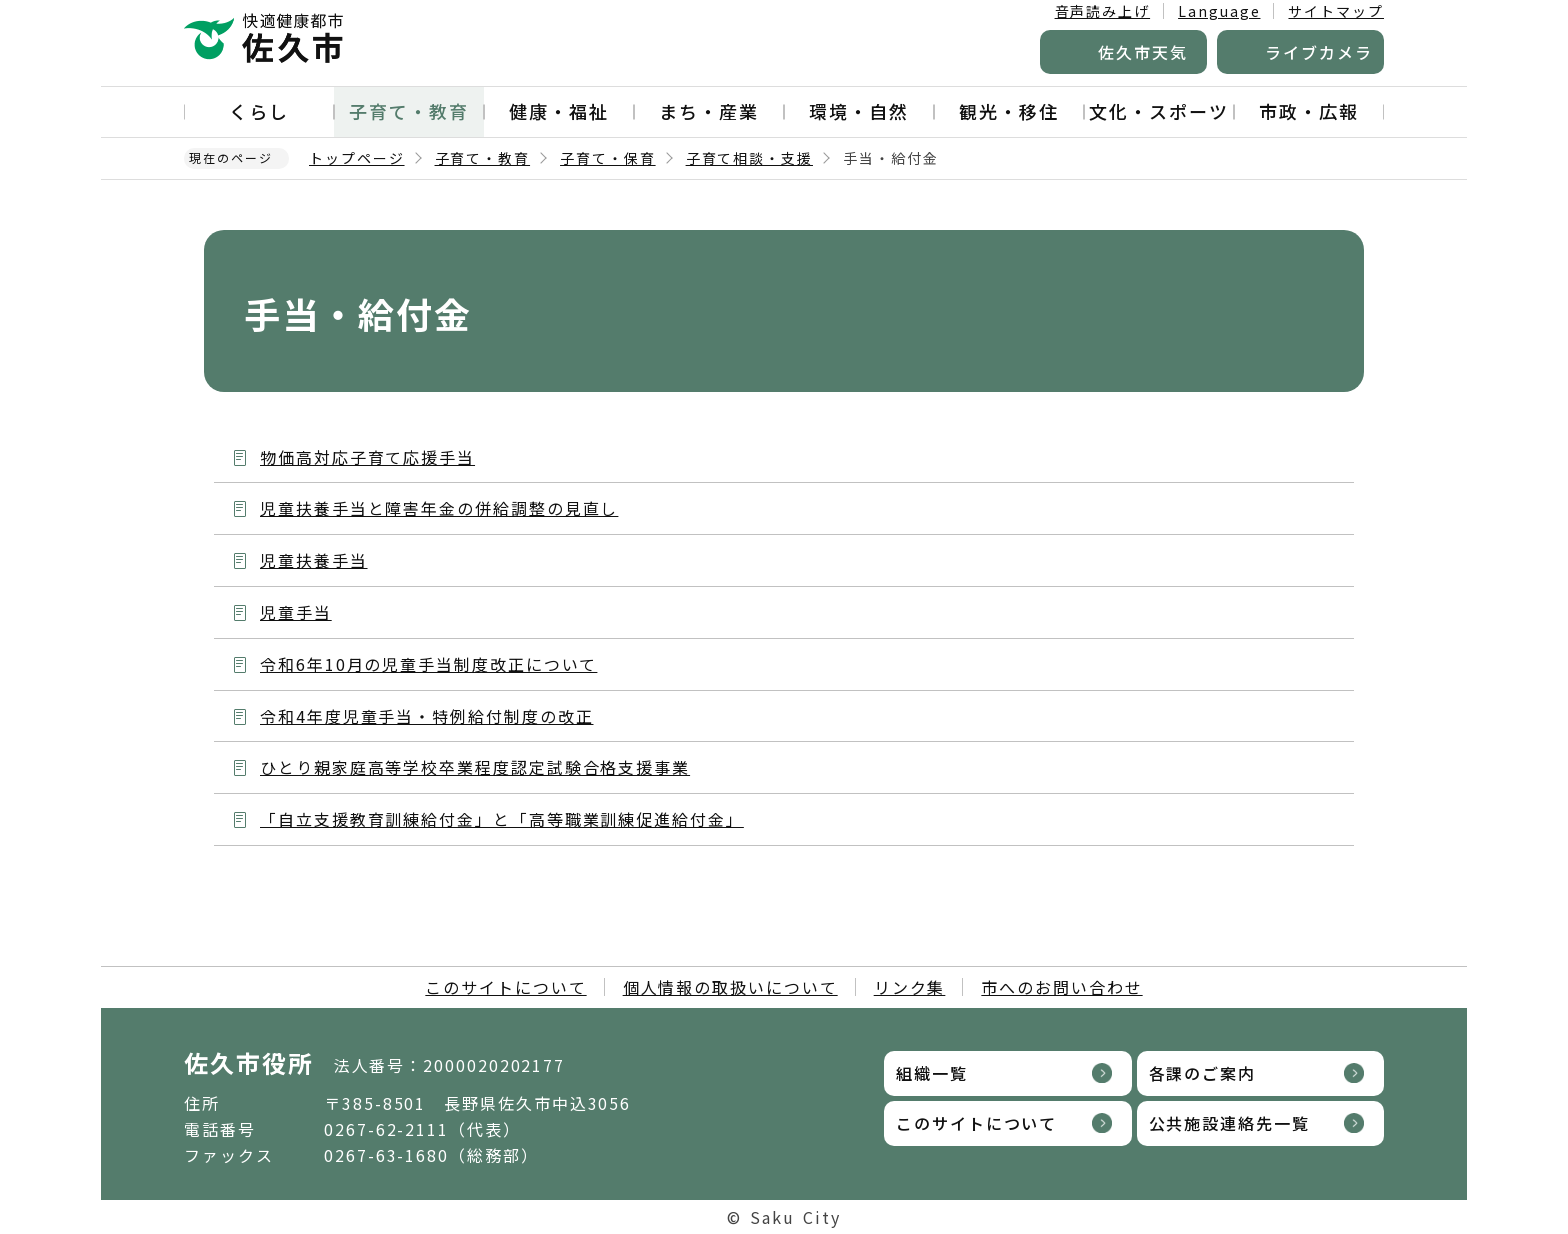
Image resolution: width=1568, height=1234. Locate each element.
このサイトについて (505, 987)
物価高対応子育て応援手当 (367, 457)
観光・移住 (1009, 111)
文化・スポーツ (1158, 111)
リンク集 (910, 987)
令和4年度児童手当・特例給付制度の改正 (426, 716)
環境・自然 (859, 111)
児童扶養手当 (314, 560)
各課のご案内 (1203, 1073)
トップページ (357, 158)
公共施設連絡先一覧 (1229, 1123)
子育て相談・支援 (749, 158)
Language (1219, 11)
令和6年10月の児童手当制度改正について (428, 664)
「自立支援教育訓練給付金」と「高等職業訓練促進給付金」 (502, 819)
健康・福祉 (559, 111)
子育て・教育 (409, 111)
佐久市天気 (1143, 52)
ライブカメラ (1319, 52)
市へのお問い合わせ (1061, 987)
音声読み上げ (1103, 11)
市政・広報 (1309, 111)
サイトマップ (1336, 11)
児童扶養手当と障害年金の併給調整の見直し (439, 508)
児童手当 (296, 612)
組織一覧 (932, 1073)
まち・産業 (709, 111)
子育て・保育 (608, 158)
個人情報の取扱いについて (730, 987)
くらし (259, 111)
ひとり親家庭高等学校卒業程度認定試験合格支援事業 (475, 767)
